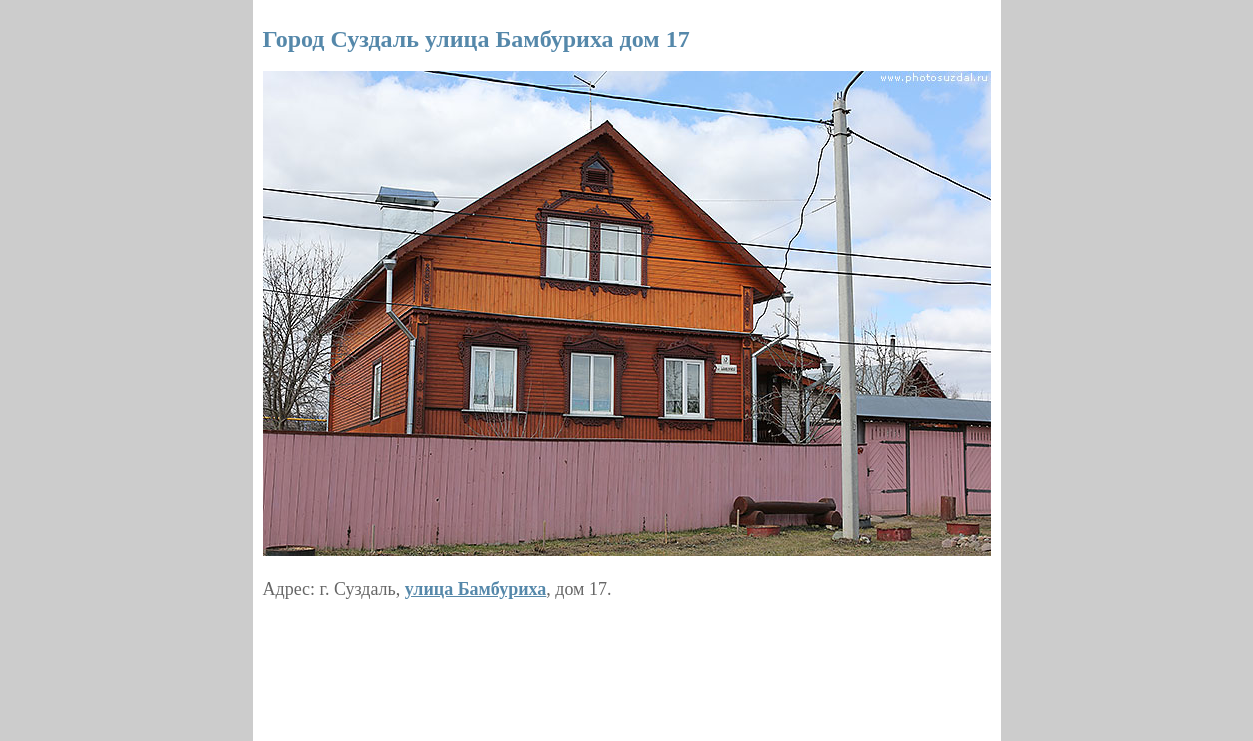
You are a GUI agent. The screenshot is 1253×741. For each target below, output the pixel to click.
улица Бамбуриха (476, 589)
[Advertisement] (627, 663)
